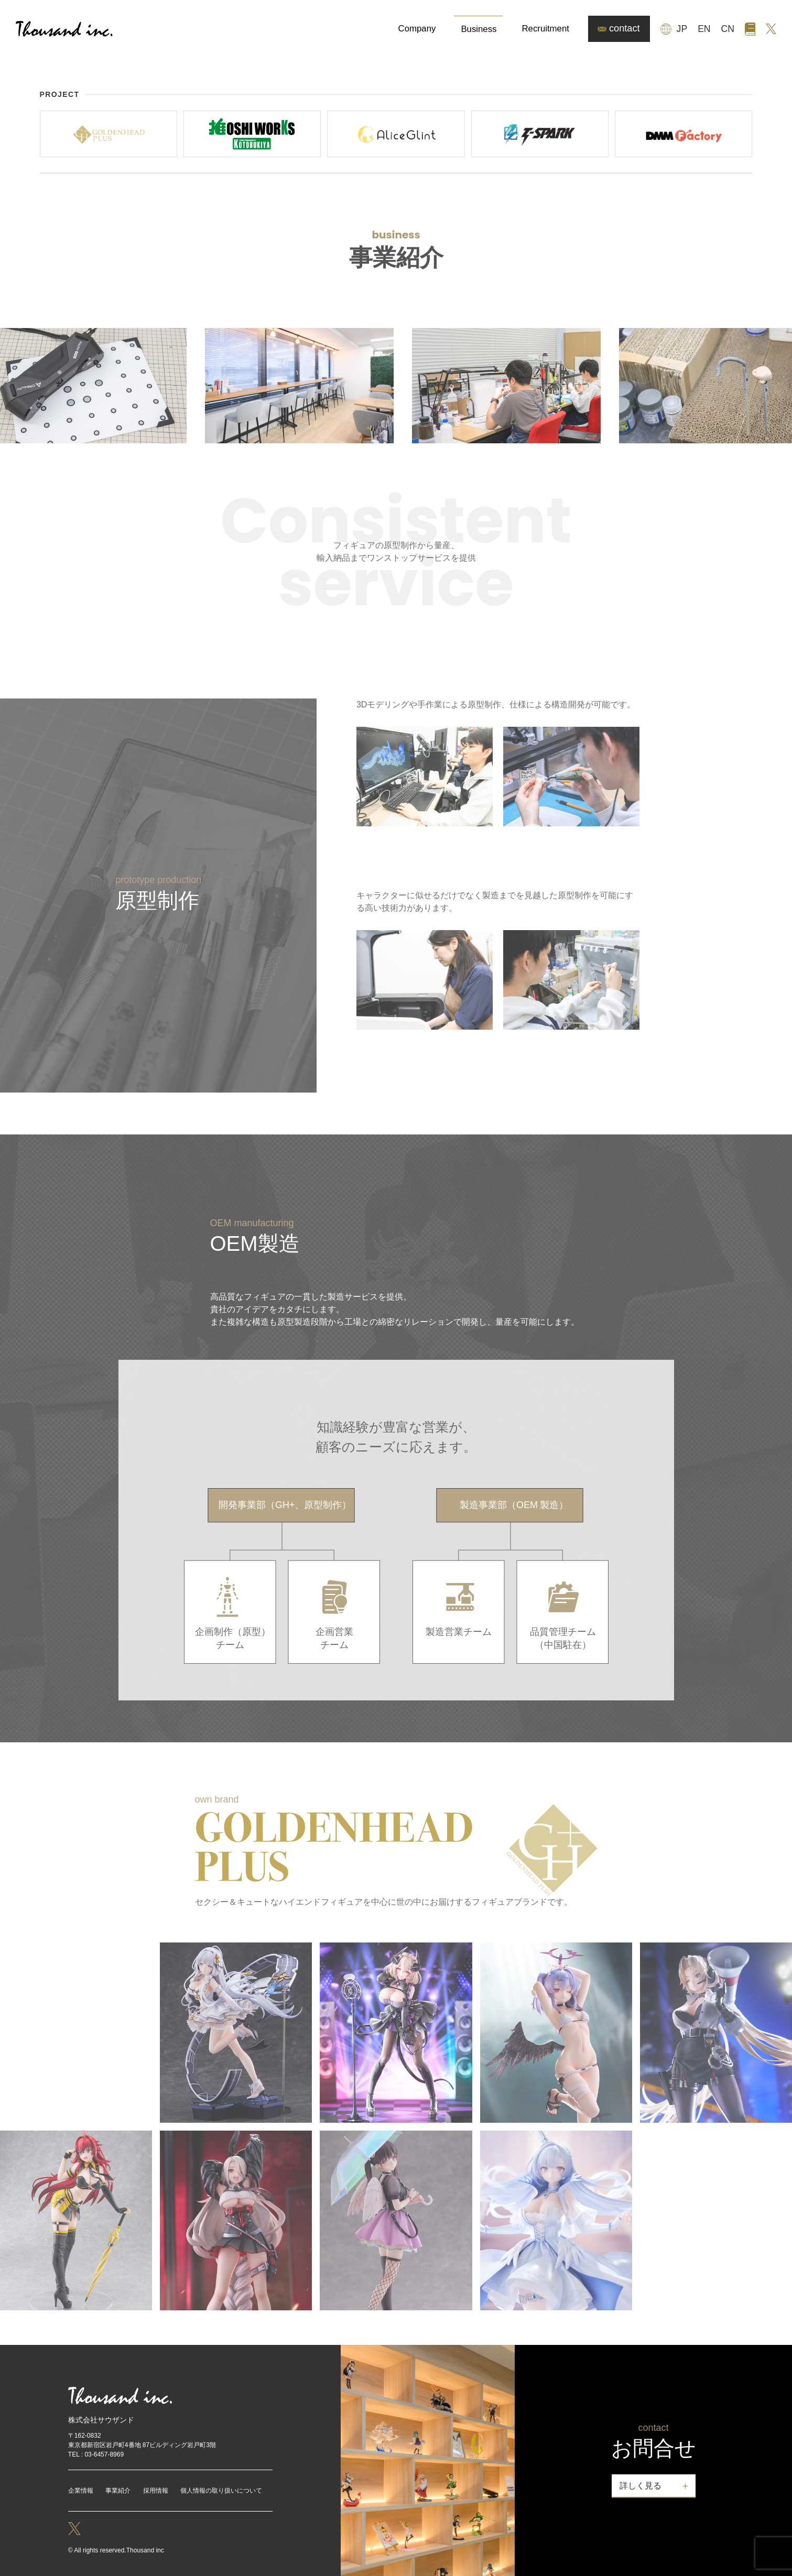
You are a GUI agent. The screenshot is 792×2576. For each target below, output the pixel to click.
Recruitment (545, 29)
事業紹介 (118, 2490)
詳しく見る (640, 2485)
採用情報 (155, 2490)
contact (618, 28)
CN (727, 29)
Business (478, 29)
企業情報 (80, 2490)
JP (682, 29)
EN (704, 29)
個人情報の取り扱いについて (221, 2490)
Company (417, 29)
